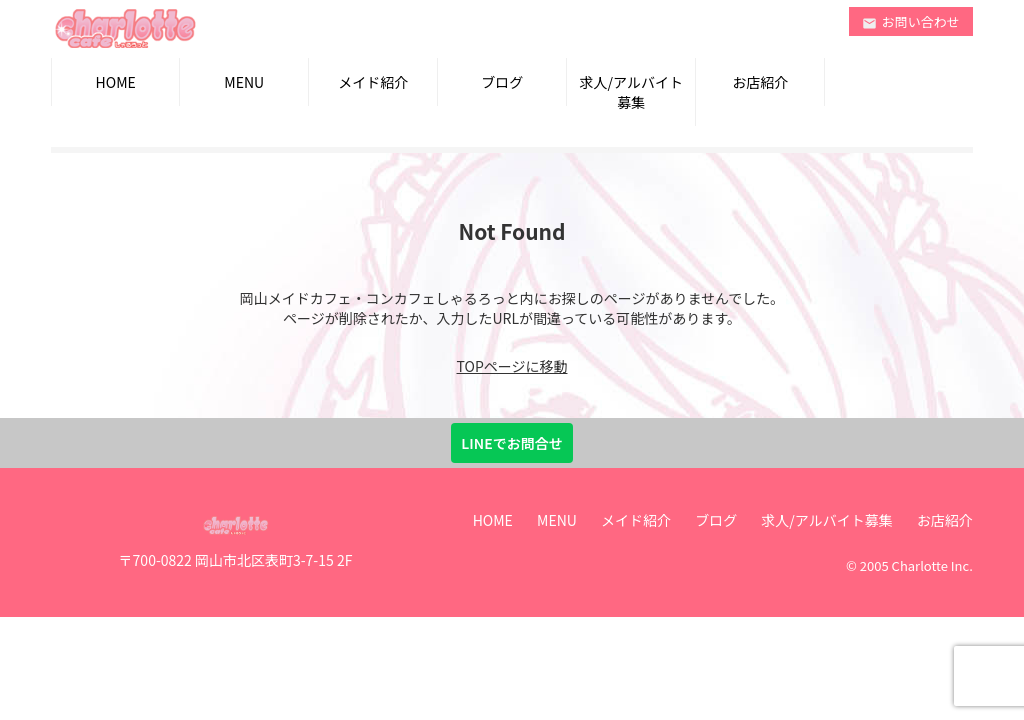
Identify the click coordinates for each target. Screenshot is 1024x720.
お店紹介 (760, 82)
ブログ (502, 82)
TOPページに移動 (512, 366)
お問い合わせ (911, 21)
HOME (116, 82)
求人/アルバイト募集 (631, 92)
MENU (244, 82)
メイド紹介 (373, 82)
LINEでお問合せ (511, 443)
